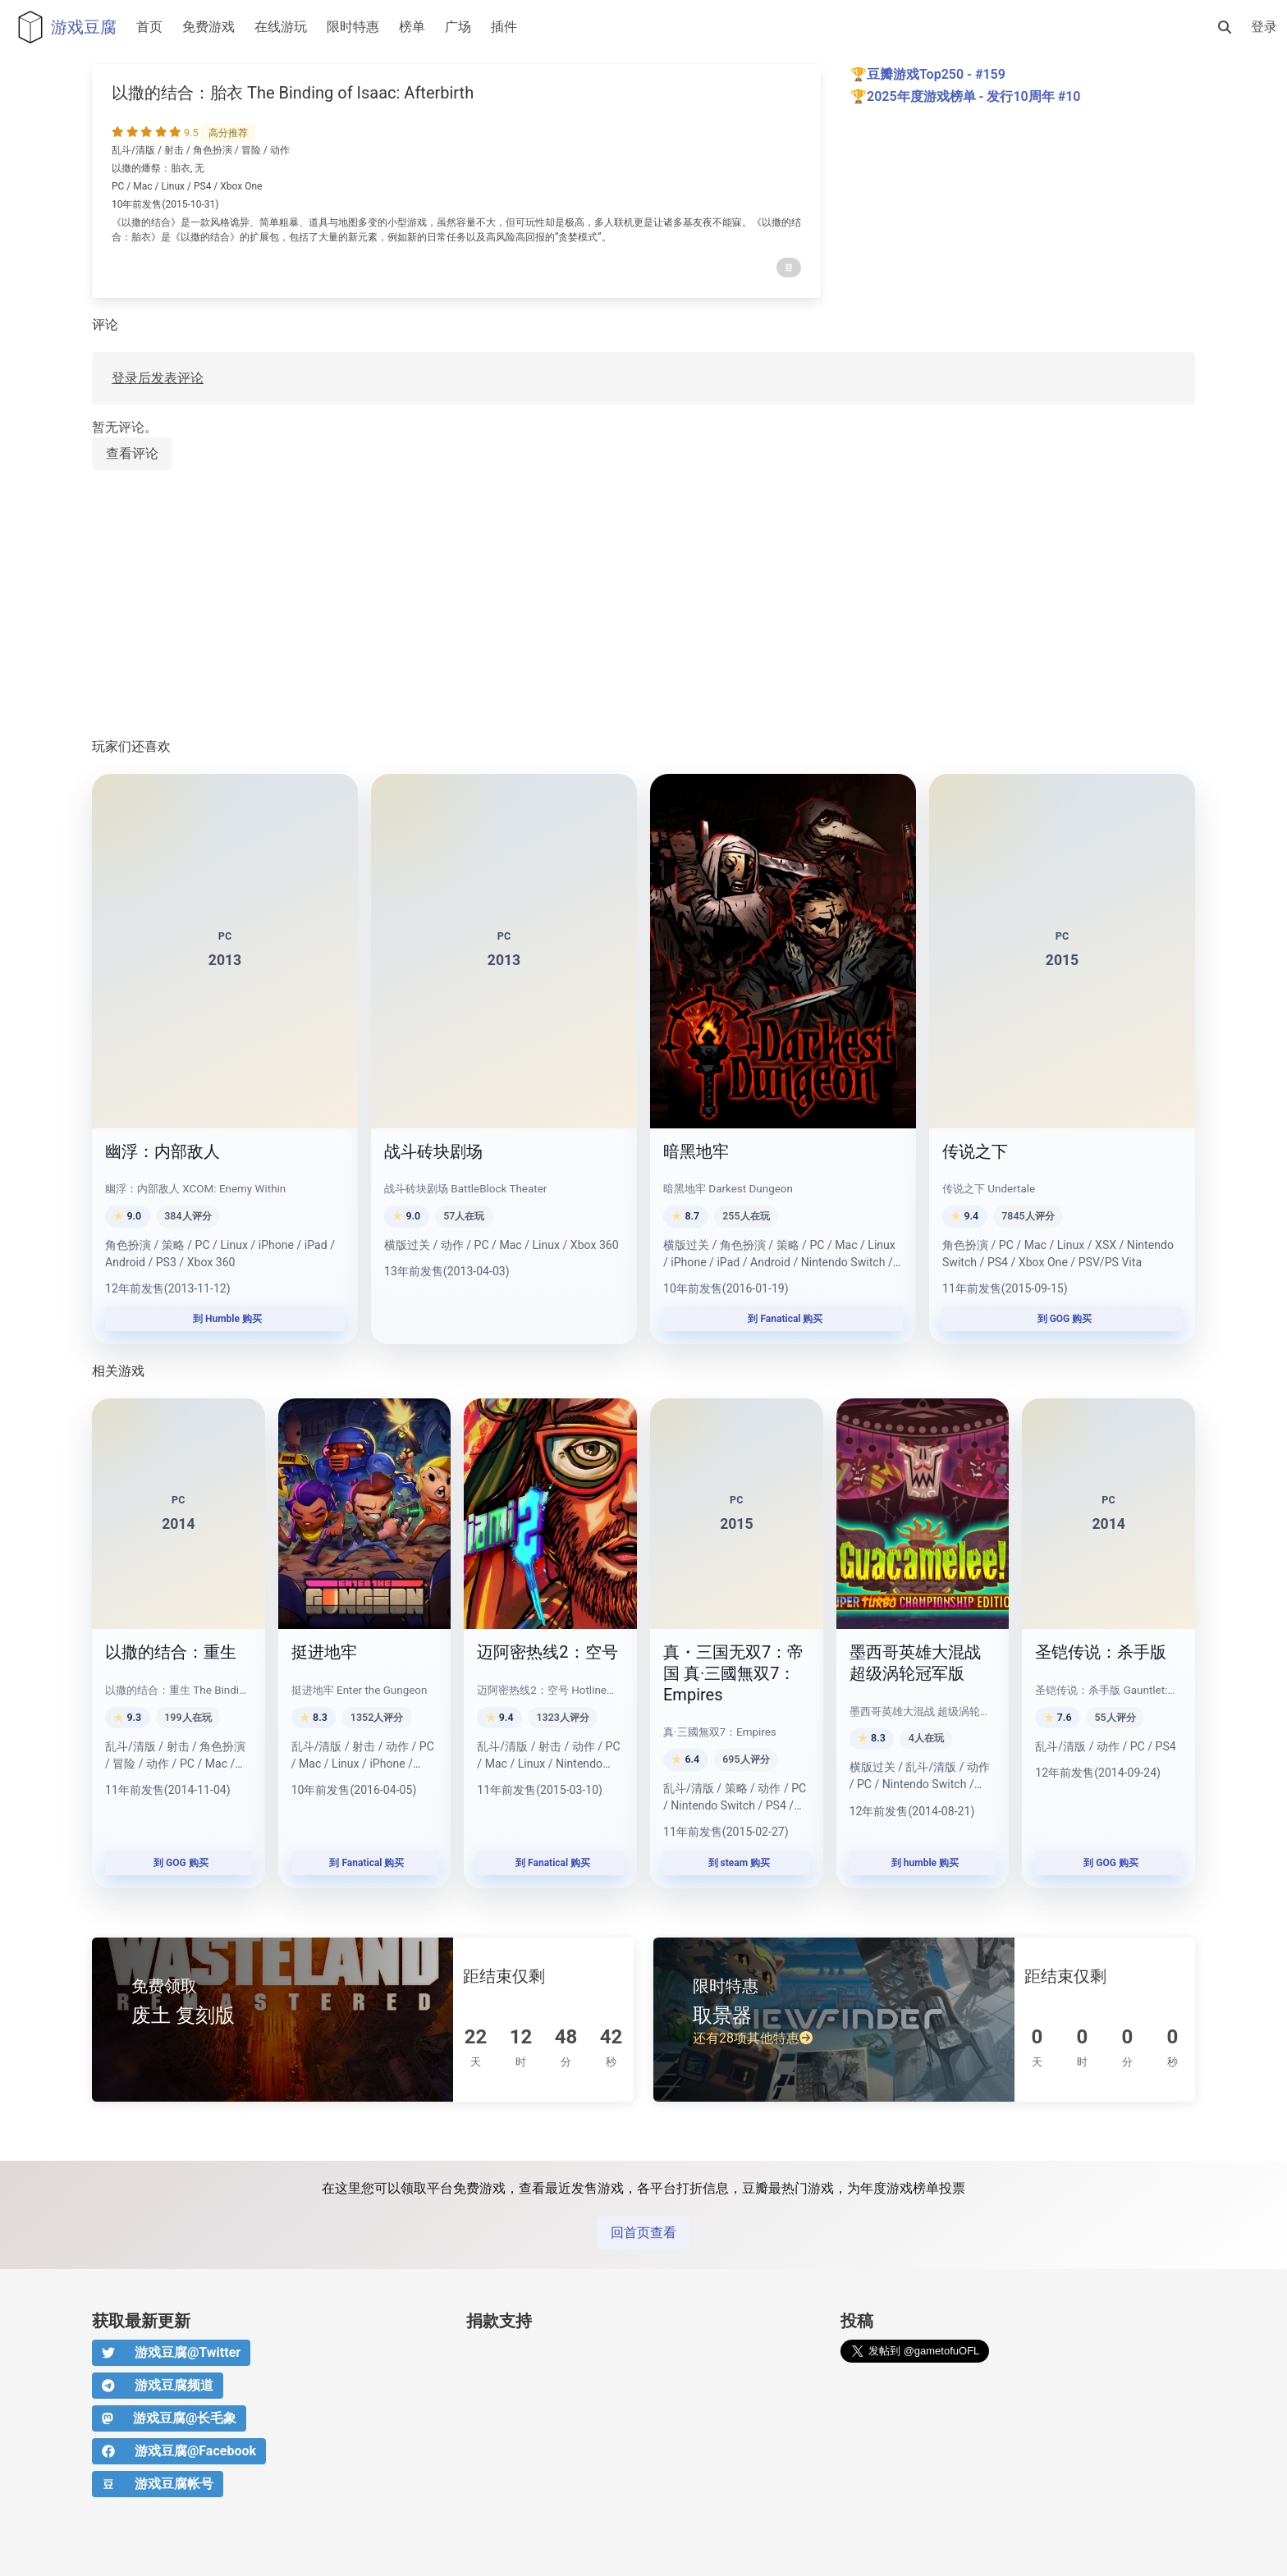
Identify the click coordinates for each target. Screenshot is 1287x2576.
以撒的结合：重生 (170, 1652)
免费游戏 (208, 26)
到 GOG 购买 (1062, 1319)
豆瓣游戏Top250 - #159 (936, 74)
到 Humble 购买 (225, 1319)
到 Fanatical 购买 (783, 1319)
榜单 (412, 26)
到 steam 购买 (736, 1863)
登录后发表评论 (158, 378)
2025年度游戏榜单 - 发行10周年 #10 (973, 96)
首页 (149, 26)
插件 (504, 26)
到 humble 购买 (922, 1863)
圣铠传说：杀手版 (1100, 1652)
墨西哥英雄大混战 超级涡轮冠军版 (915, 1662)
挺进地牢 (324, 1652)
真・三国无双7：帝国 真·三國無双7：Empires (733, 1673)
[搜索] (1224, 27)
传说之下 (975, 1151)
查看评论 (132, 453)
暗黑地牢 (696, 1151)
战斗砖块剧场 (433, 1151)
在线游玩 (280, 26)
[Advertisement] (584, 605)
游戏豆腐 (63, 27)
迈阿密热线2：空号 (547, 1652)
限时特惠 (353, 26)
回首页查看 (643, 2232)
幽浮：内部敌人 (162, 1151)
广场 (458, 26)
